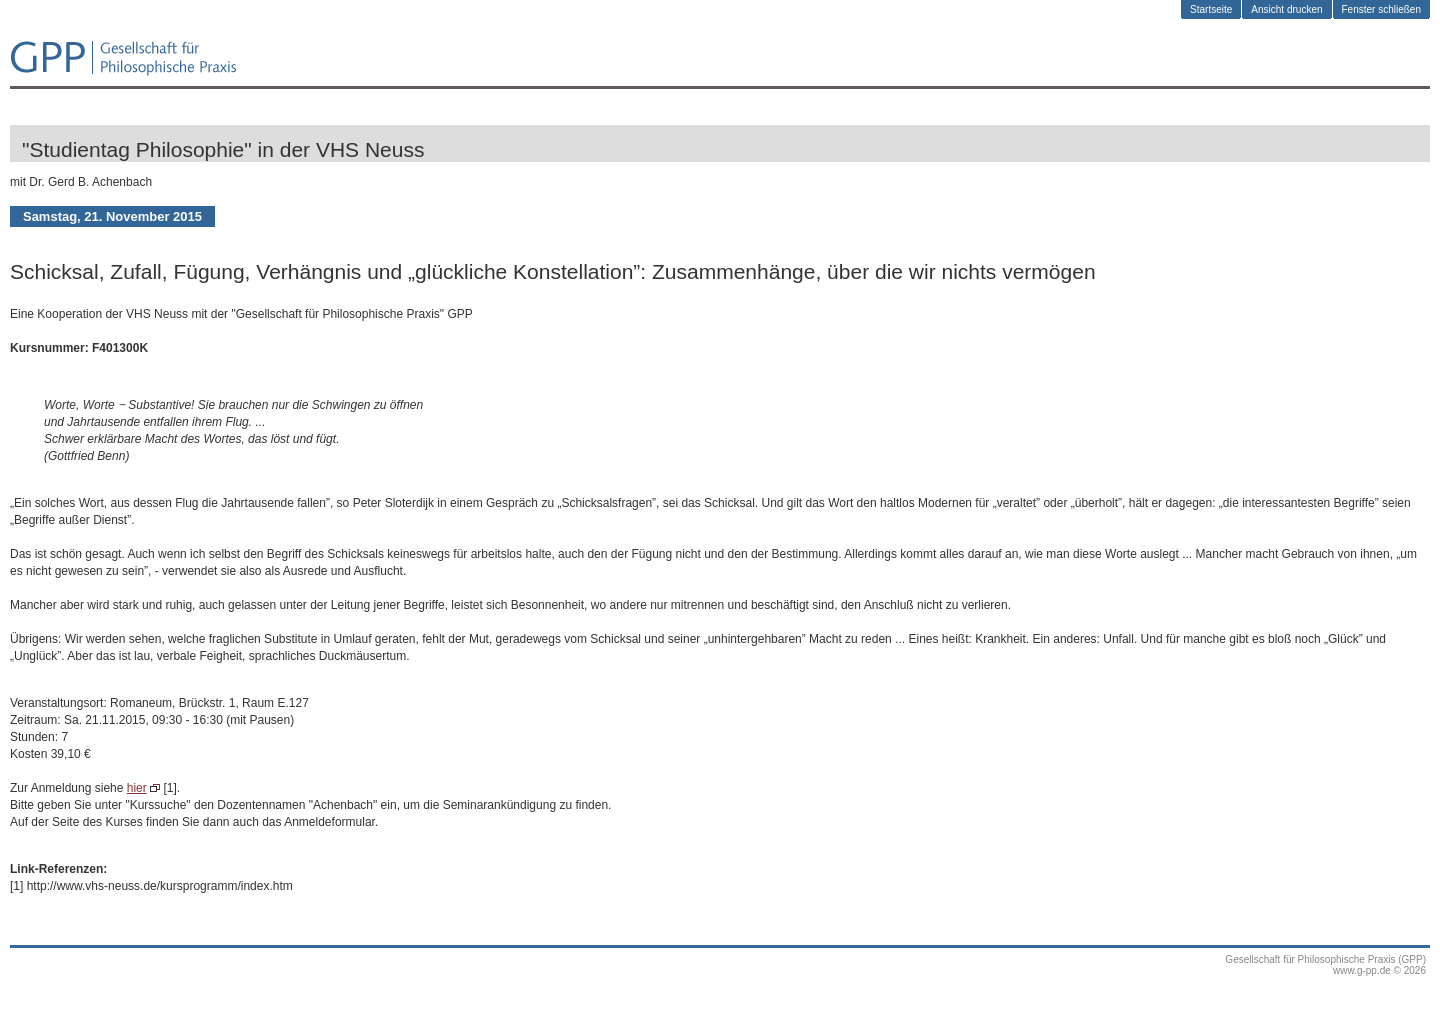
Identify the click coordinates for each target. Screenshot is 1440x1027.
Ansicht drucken (1286, 9)
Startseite (1211, 9)
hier (137, 788)
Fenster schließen (1381, 9)
